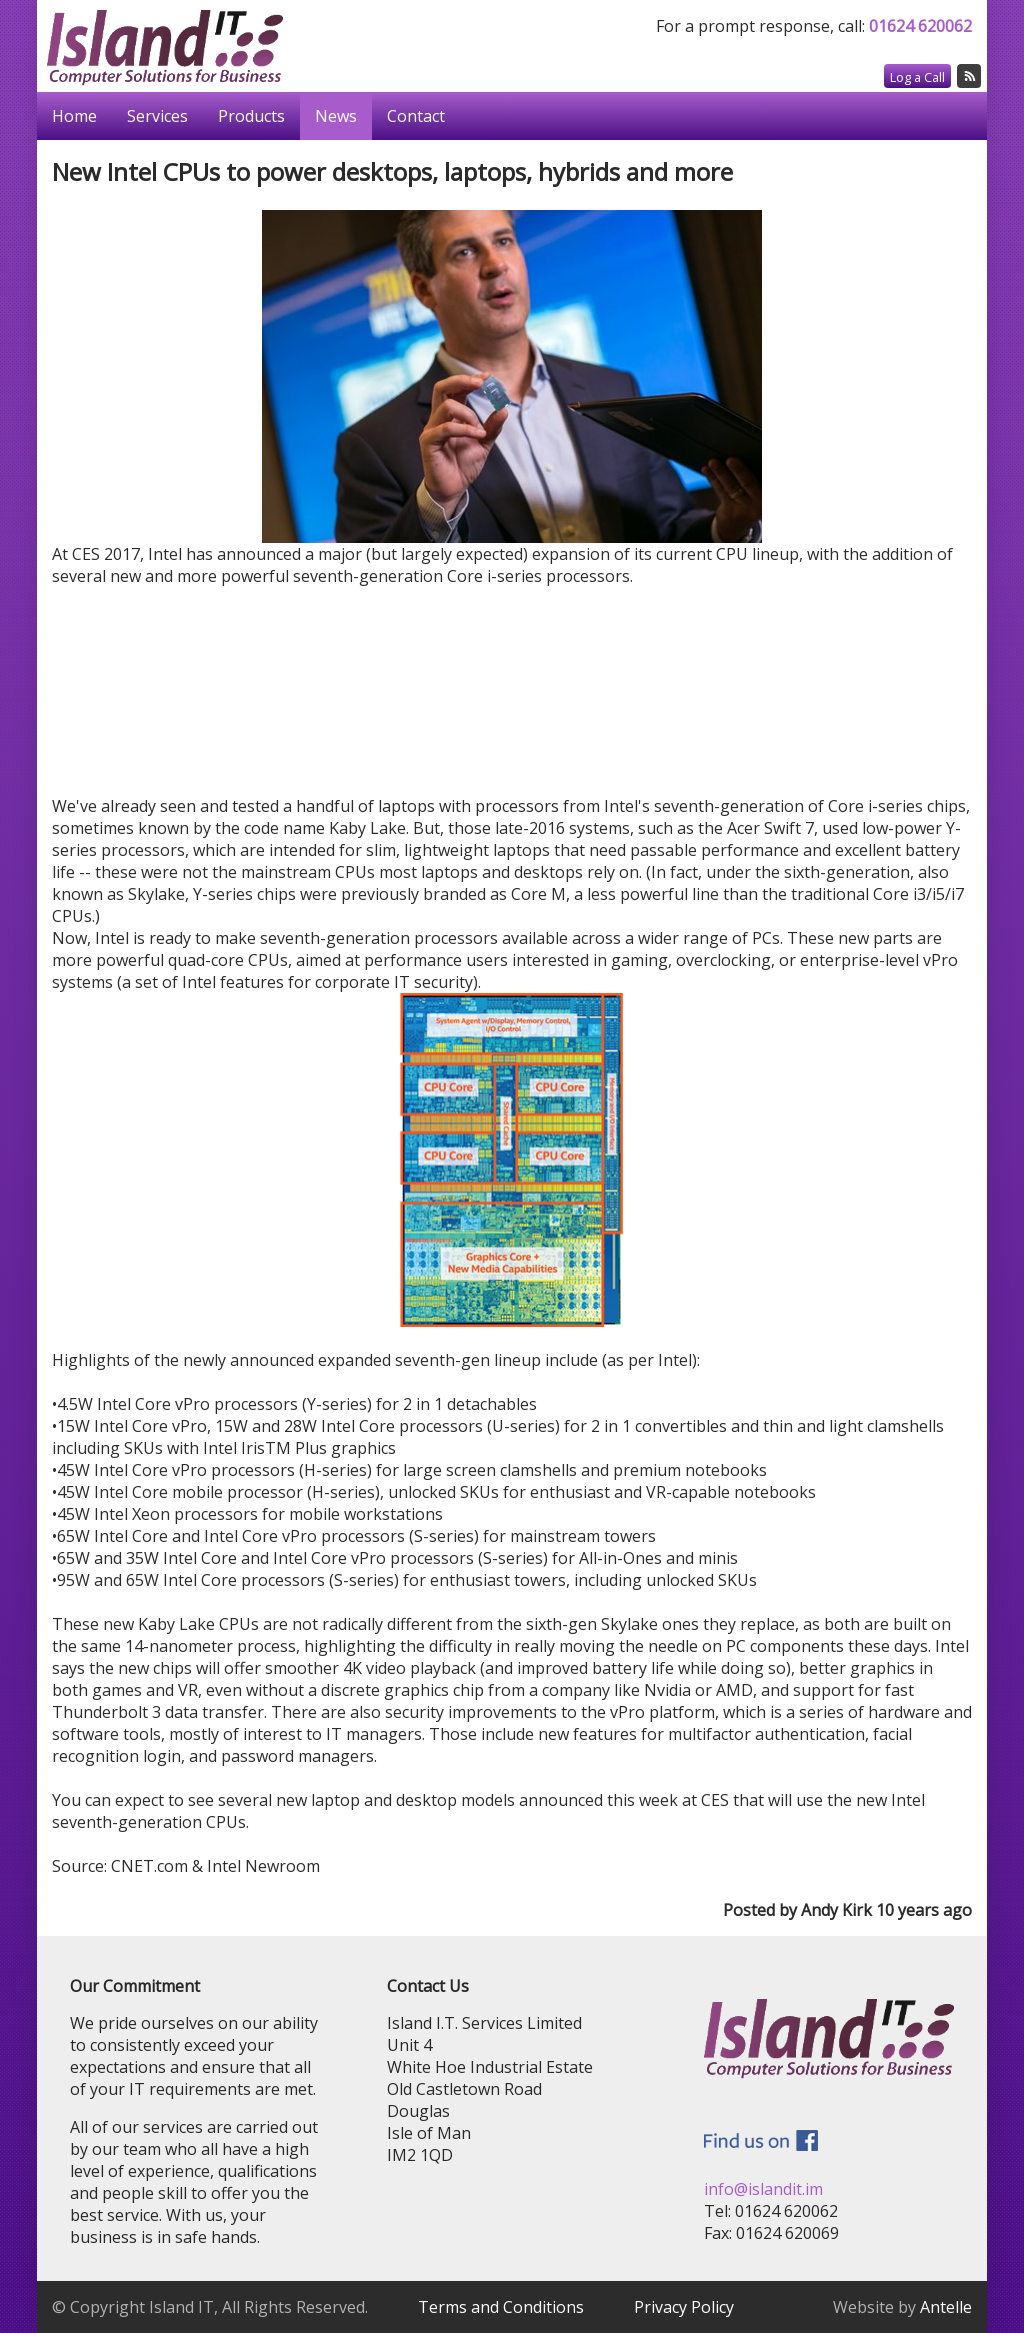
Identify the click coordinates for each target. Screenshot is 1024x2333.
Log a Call (917, 77)
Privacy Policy (684, 2307)
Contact (416, 116)
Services (157, 116)
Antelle (946, 2307)
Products (251, 116)
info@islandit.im (763, 2189)
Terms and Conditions (501, 2307)
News (336, 116)
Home (74, 116)
